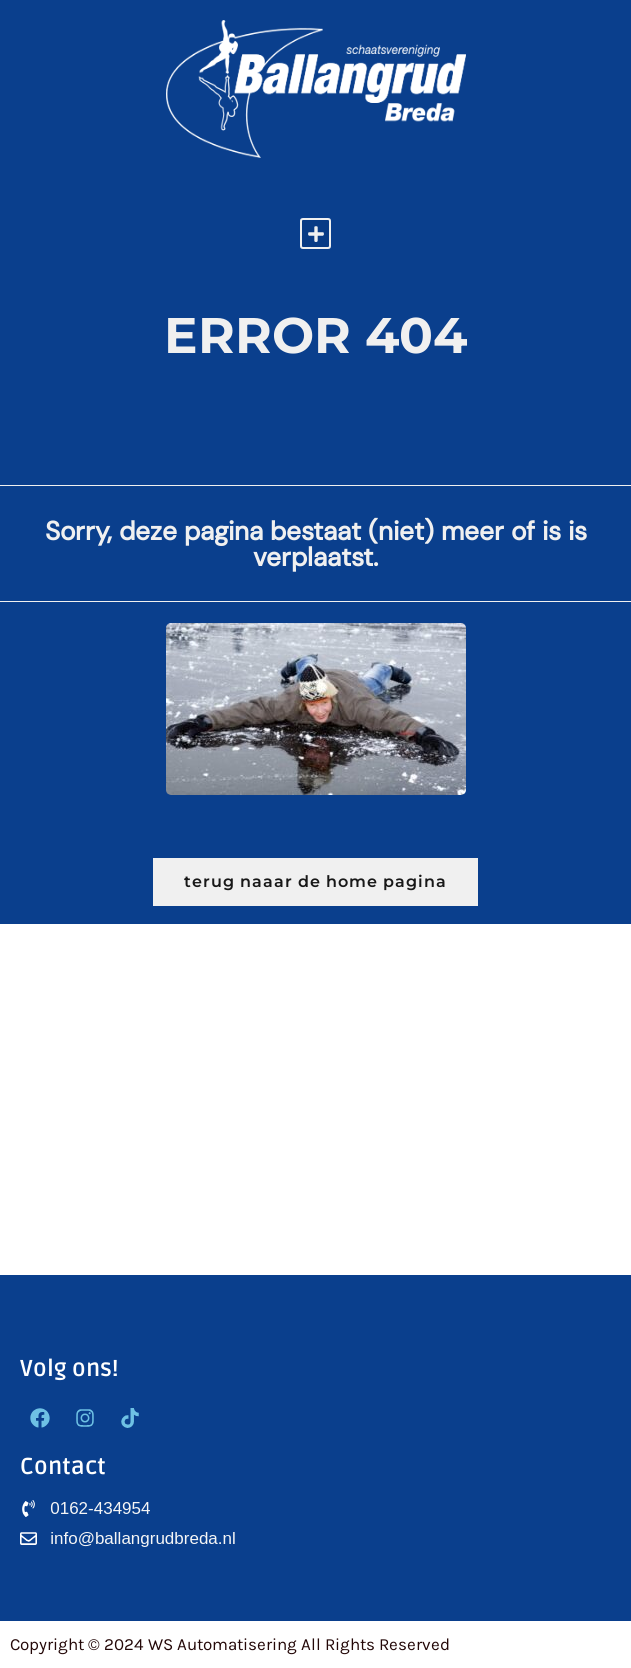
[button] (315, 233)
